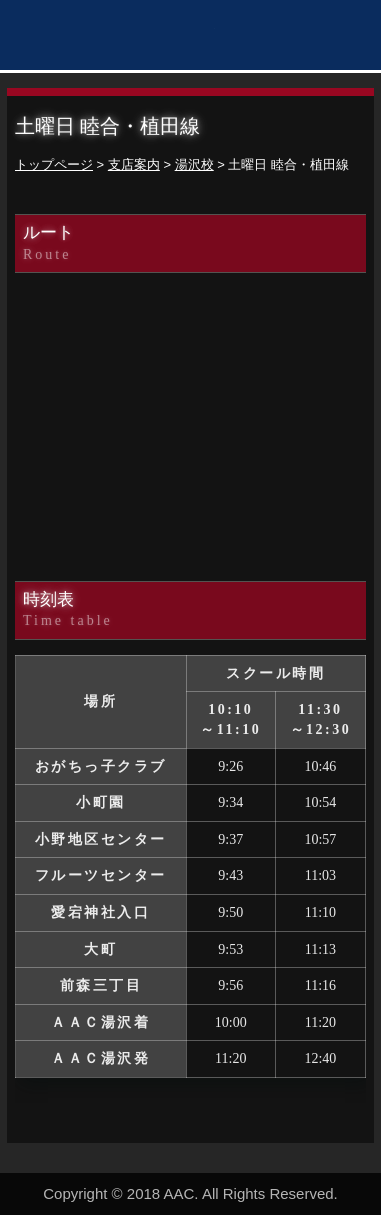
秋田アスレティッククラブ (115, 37)
